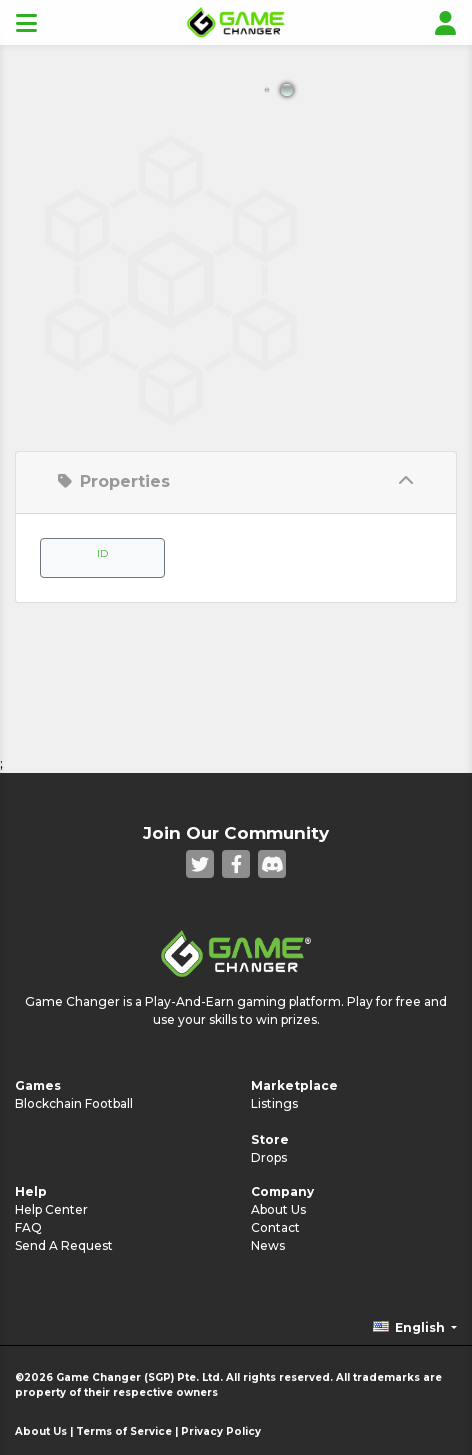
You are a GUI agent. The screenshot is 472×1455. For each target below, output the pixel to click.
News (268, 1245)
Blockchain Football (74, 1103)
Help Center (51, 1209)
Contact (275, 1227)
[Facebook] (236, 864)
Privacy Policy (221, 1431)
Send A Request (64, 1245)
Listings (274, 1103)
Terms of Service (124, 1431)
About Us (278, 1209)
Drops (269, 1157)
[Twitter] (200, 864)
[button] (415, 1327)
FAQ (28, 1227)
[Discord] (272, 864)
